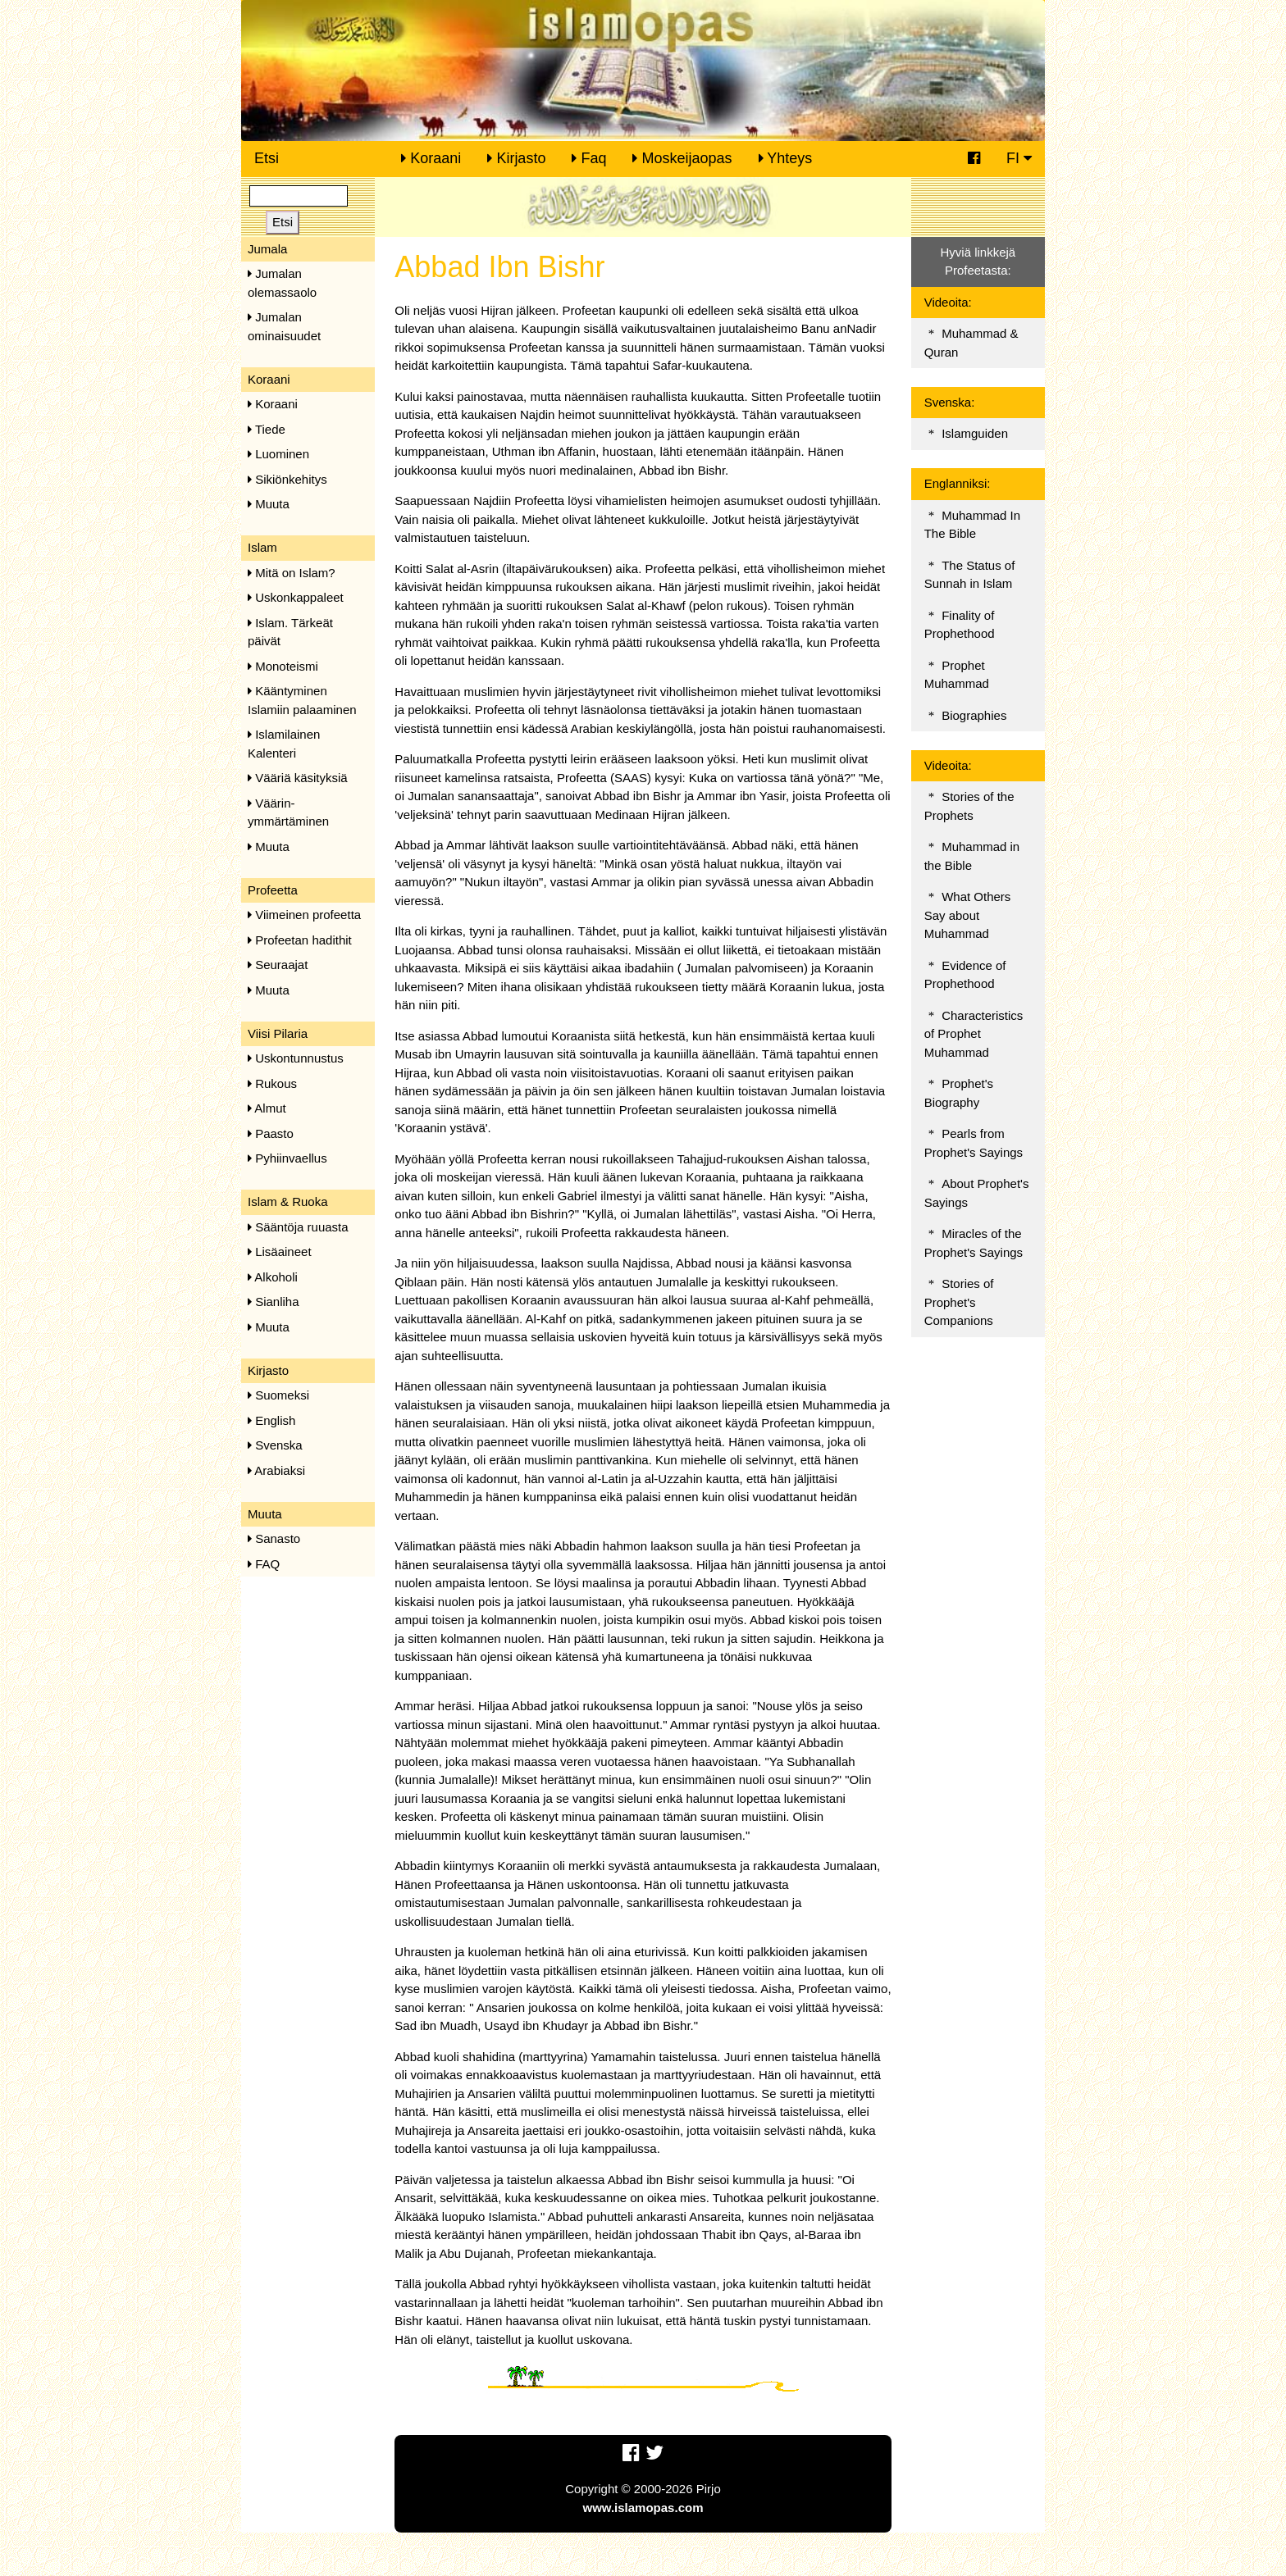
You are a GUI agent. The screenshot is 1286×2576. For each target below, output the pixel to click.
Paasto (271, 1133)
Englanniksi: (957, 483)
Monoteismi (283, 666)
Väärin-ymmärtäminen (288, 812)
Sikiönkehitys (287, 479)
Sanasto (274, 1538)
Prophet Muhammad (956, 674)
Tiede (266, 429)
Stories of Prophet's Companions (959, 1302)
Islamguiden (975, 433)
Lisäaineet (280, 1251)
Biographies (974, 715)
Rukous (272, 1083)
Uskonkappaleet (296, 597)
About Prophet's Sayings (976, 1192)
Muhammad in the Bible (972, 856)
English (271, 1420)
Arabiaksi (276, 1470)
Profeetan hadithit (300, 940)
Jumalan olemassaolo (282, 282)
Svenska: (949, 402)
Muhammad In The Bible (972, 524)
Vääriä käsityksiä (298, 778)
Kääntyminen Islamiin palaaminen (302, 700)
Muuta (269, 504)
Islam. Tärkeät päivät (290, 632)
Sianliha (273, 1301)
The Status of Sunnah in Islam (969, 574)
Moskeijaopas (682, 158)
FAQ (264, 1564)
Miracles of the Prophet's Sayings (973, 1243)
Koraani (431, 158)
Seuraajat (278, 965)
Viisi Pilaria (278, 1033)
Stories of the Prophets (969, 806)
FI (1019, 158)
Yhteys (786, 158)
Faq (589, 158)
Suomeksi (278, 1395)
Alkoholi (273, 1277)
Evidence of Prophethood (965, 974)
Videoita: (948, 302)
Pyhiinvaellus (287, 1158)
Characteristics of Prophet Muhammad (974, 1033)
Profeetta (273, 890)
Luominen (278, 454)
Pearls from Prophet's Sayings (973, 1142)
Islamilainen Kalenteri (284, 743)
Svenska (275, 1445)
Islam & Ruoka (288, 1201)
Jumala (267, 249)
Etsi (266, 158)
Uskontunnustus (296, 1058)
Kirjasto (516, 158)
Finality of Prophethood (959, 624)
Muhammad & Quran (971, 342)
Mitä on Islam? (291, 573)
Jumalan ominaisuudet (284, 326)
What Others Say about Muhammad (967, 915)
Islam (262, 547)
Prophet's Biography (958, 1092)
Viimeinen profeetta (304, 915)
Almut (267, 1108)
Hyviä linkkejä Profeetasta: (977, 261)
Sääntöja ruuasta (298, 1227)
